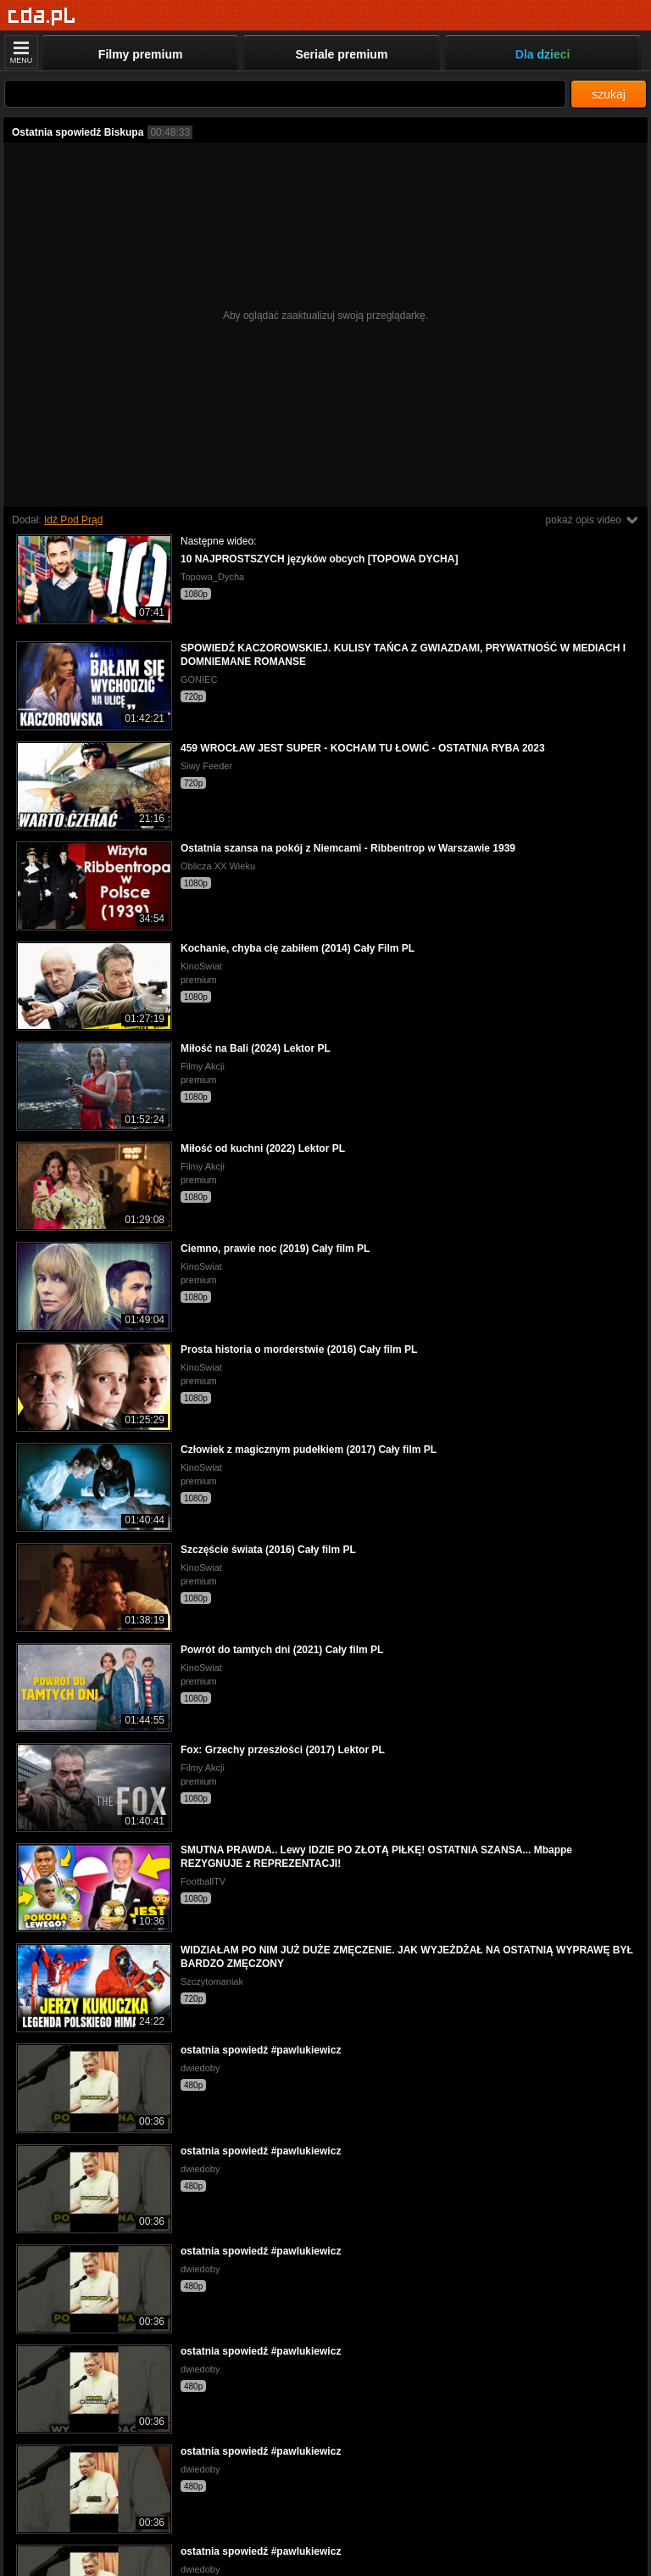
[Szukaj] (285, 94)
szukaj (609, 94)
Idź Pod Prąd (73, 520)
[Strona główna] (41, 16)
